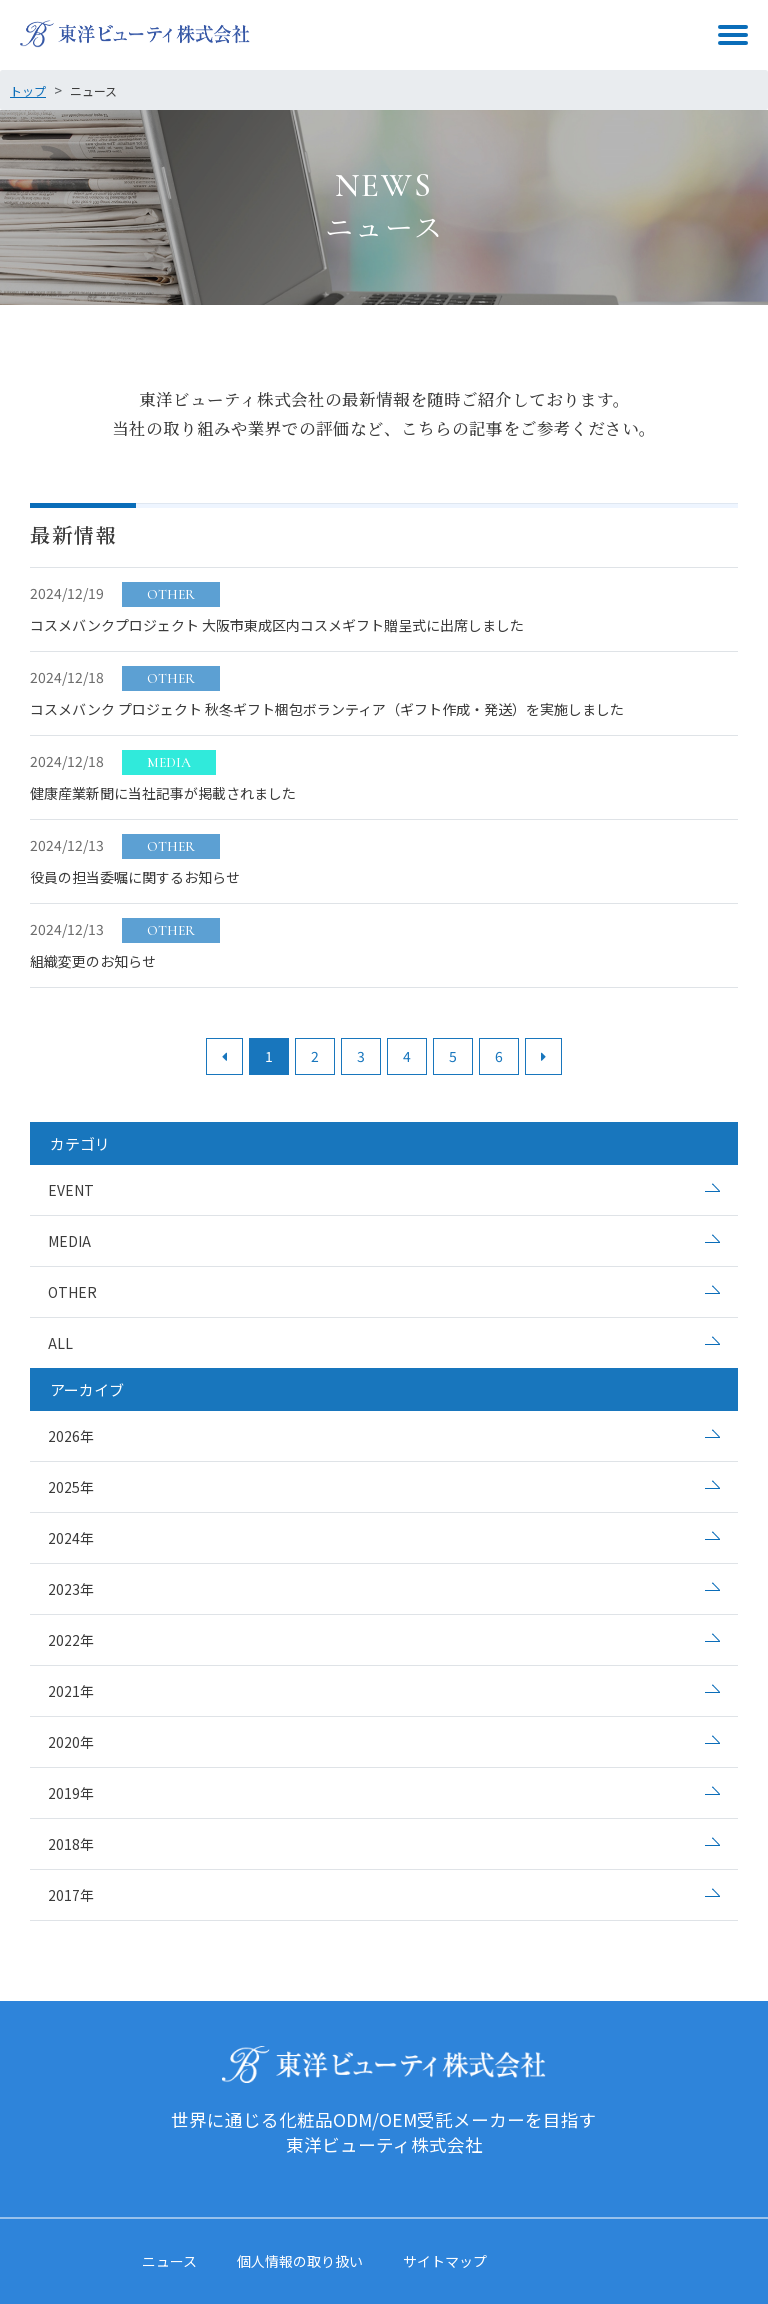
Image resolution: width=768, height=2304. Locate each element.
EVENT (71, 1190)
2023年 (71, 1589)
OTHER (72, 1292)
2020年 (71, 1742)
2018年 (71, 1844)
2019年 (71, 1793)
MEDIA (69, 1241)
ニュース (169, 2261)
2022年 (71, 1640)
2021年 (71, 1691)
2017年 (71, 1895)
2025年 (71, 1487)
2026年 (71, 1436)
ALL (60, 1343)
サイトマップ (445, 2261)
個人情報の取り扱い (300, 2261)
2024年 (71, 1538)
